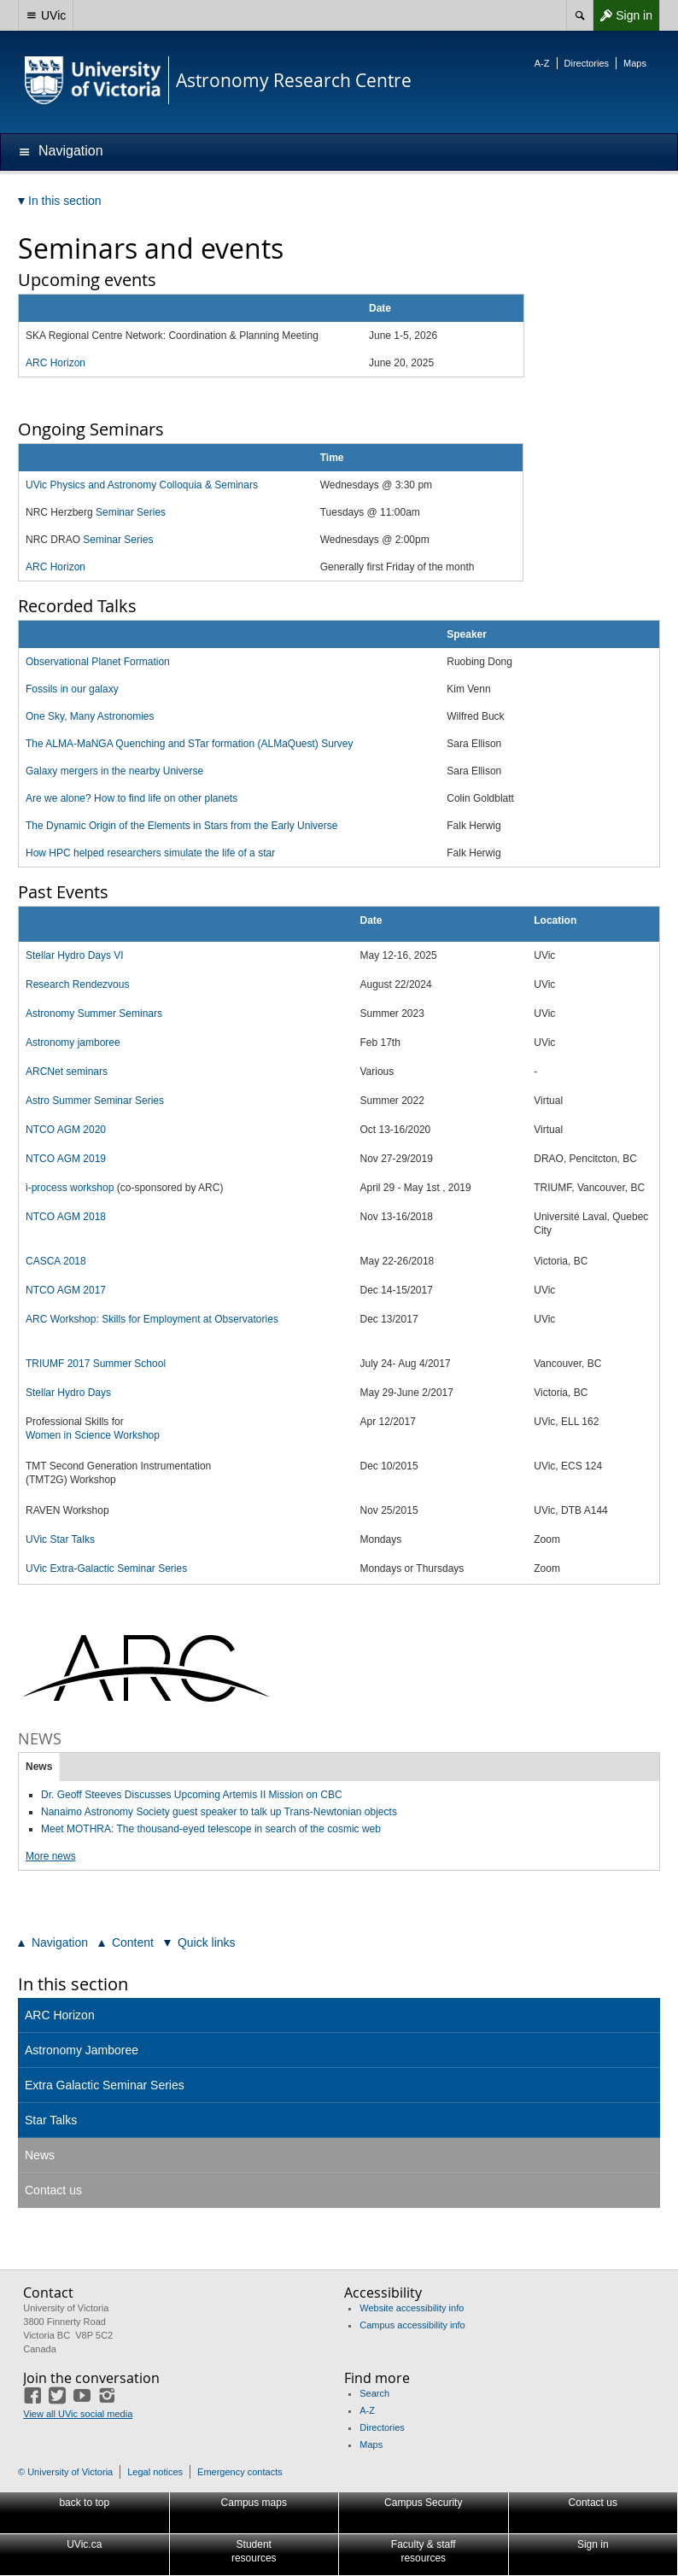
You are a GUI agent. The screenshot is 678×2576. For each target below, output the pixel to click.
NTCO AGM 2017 (66, 1290)
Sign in (622, 15)
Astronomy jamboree (73, 1043)
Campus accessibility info (412, 2325)
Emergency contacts (240, 2472)
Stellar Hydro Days (68, 1393)
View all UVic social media (77, 2414)
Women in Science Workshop (93, 1435)
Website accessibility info (411, 2308)
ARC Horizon (55, 567)
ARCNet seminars (67, 1072)
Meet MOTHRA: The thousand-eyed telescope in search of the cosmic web (211, 1829)
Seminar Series (131, 512)
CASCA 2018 (56, 1261)
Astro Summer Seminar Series (95, 1101)
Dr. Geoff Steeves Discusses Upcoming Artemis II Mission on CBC (191, 1795)
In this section (73, 1984)
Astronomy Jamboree (81, 2050)
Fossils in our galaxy (72, 689)
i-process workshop (70, 1188)
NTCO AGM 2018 (66, 1217)
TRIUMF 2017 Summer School (96, 1364)
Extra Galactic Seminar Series (104, 2085)
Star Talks (51, 2120)
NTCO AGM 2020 (66, 1130)
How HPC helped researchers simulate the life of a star (150, 853)
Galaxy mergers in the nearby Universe (114, 771)
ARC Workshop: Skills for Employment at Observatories (152, 1319)
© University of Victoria (65, 2472)
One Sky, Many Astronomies (90, 716)
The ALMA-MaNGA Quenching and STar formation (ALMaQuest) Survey (190, 744)
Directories (587, 63)
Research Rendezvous (77, 984)
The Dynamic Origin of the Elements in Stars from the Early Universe (181, 826)
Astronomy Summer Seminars (94, 1013)
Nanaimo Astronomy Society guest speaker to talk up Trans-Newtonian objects (219, 1812)
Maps (634, 63)
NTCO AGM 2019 (66, 1159)
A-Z (542, 63)
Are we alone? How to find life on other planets (131, 798)
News (39, 1767)
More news (51, 1856)
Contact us (53, 2190)
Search (374, 2393)
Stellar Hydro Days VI (75, 955)
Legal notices (155, 2472)
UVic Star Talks (60, 1539)
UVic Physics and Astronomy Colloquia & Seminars (142, 485)
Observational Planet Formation (98, 662)
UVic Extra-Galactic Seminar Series (106, 1568)
